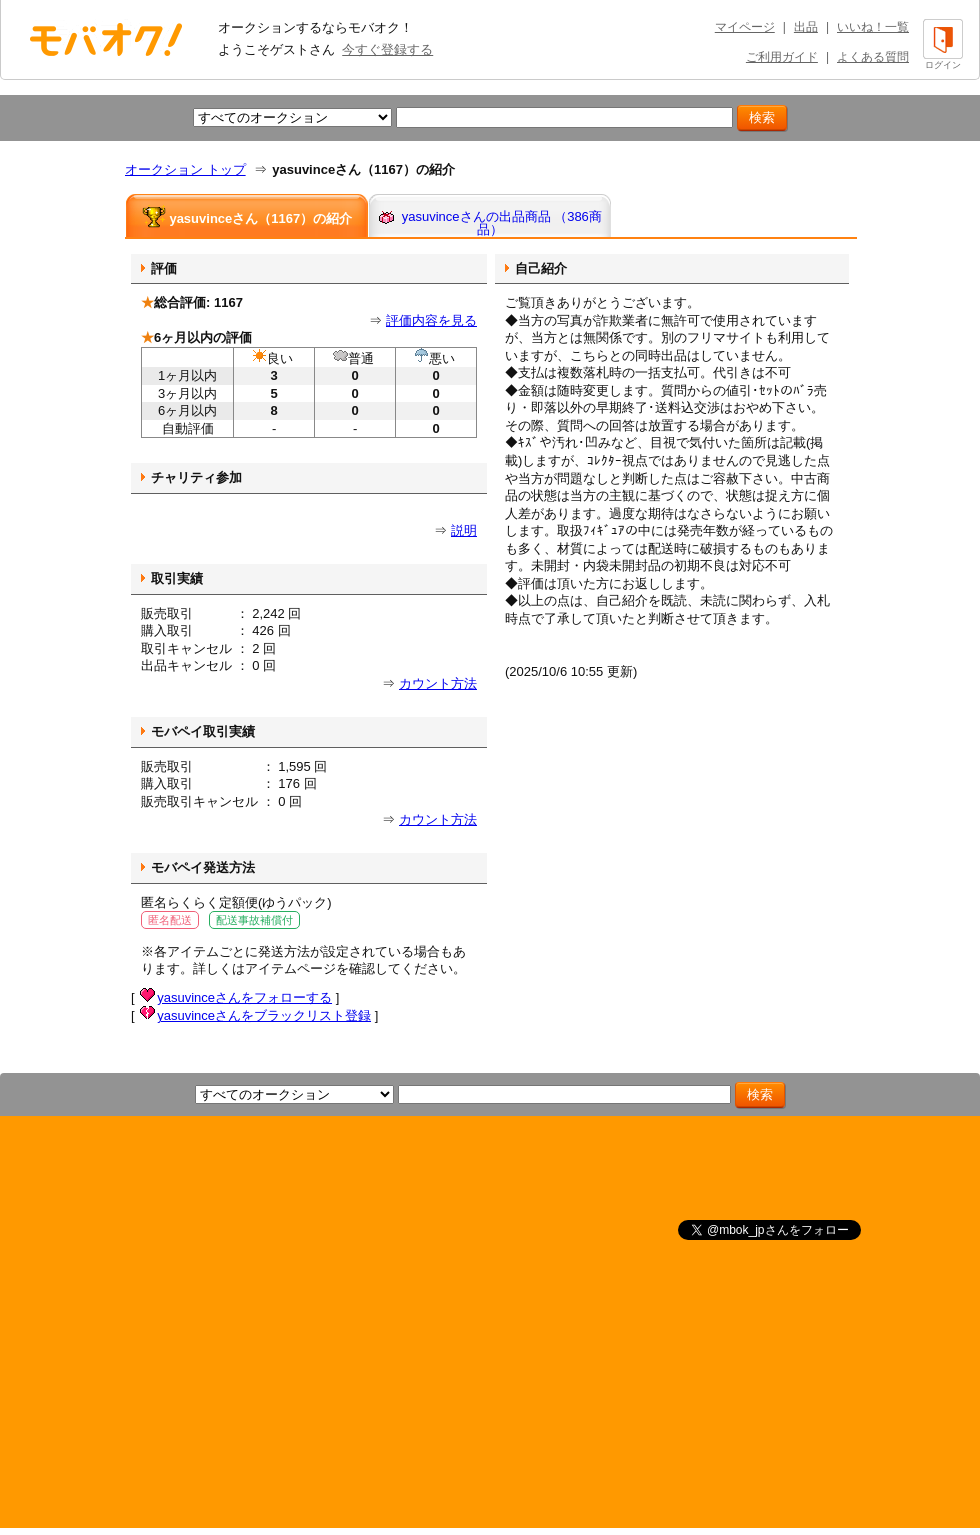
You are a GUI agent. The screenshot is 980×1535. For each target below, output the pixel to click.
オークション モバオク (106, 39)
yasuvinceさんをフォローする (244, 997)
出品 (806, 27)
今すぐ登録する (387, 49)
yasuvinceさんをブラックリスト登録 (264, 1015)
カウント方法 (438, 683)
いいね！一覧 (873, 27)
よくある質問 (873, 57)
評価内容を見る (431, 320)
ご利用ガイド (782, 57)
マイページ (745, 27)
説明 (464, 530)
